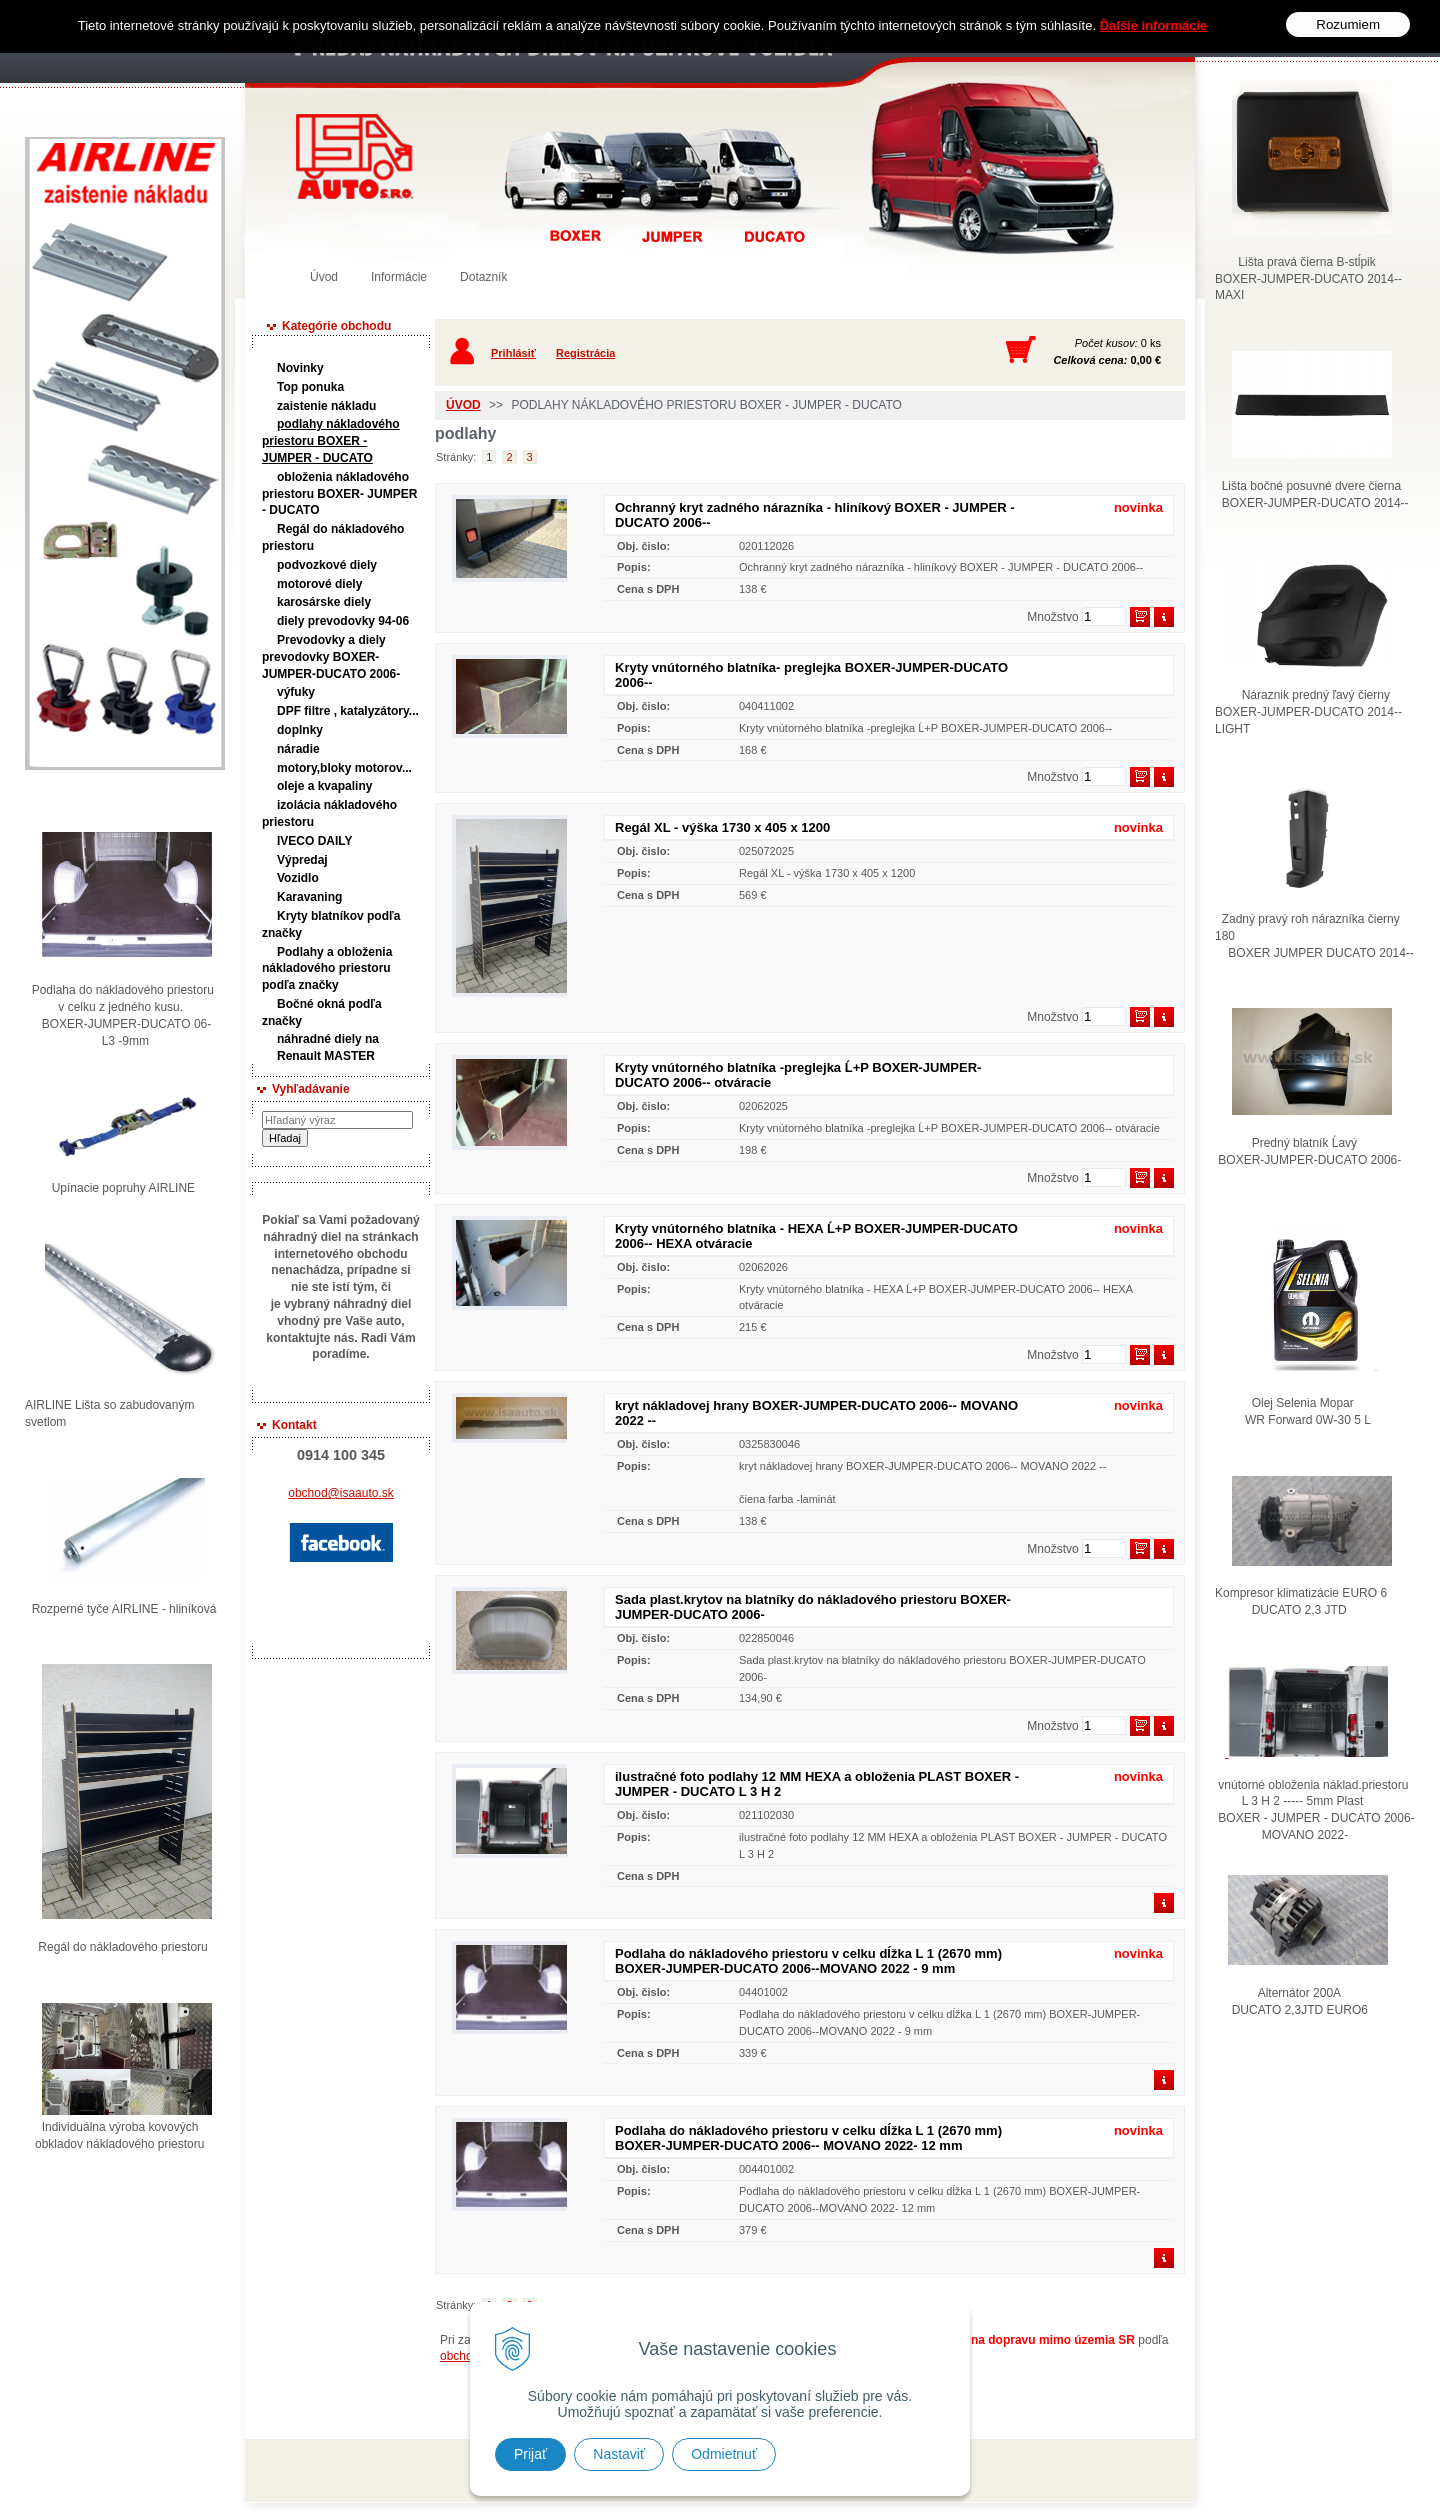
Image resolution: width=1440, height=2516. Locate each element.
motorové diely (319, 584)
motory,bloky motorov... (344, 768)
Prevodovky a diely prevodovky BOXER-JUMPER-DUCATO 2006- (331, 657)
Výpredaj (302, 860)
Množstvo (1052, 617)
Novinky (300, 368)
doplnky (300, 730)
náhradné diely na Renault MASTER (328, 1047)
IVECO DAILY (315, 841)
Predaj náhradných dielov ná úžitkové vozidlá (354, 156)
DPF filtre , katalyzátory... (348, 711)
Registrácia (585, 353)
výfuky (296, 692)
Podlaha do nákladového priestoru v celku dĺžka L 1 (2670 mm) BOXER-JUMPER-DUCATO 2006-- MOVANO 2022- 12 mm (808, 2138)
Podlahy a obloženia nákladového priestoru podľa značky (327, 969)
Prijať (530, 2454)
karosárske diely (324, 602)
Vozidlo (298, 878)
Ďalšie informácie (1154, 25)
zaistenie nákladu (326, 406)
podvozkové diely (327, 565)
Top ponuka (310, 387)
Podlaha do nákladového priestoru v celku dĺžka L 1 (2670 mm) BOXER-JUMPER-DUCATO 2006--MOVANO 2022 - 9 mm (808, 1961)
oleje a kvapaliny (324, 786)
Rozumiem (1348, 24)
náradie (298, 749)
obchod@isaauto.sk (341, 1493)
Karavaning (309, 897)
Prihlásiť (513, 353)
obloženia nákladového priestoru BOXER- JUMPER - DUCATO (339, 494)
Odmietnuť (724, 2454)
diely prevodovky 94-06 (343, 621)
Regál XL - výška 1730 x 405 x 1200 (722, 827)
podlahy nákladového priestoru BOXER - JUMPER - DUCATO (331, 441)
